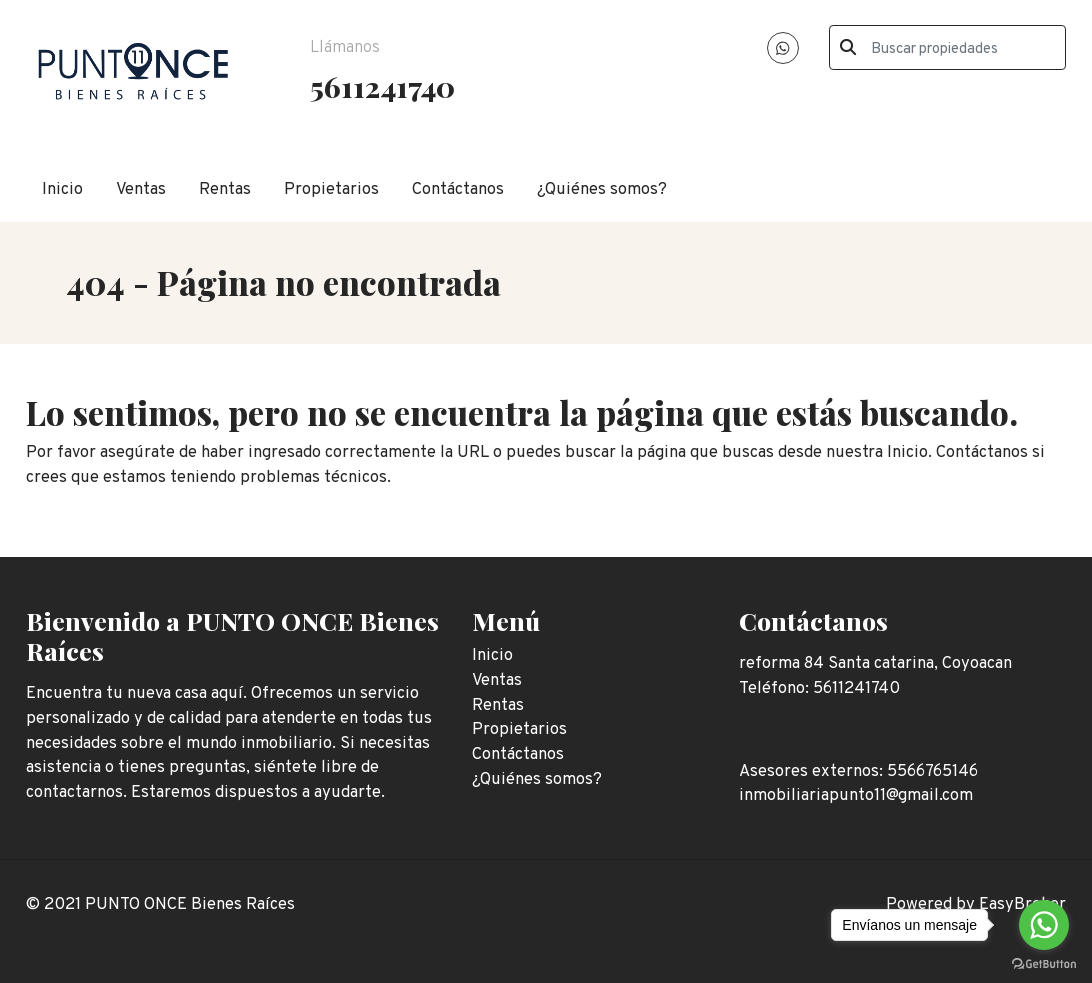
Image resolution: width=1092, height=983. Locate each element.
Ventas (141, 189)
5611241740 (382, 86)
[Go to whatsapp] (1044, 925)
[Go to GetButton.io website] (1044, 963)
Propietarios (331, 189)
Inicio (62, 189)
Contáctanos (458, 189)
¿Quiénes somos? (602, 189)
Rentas (225, 189)
